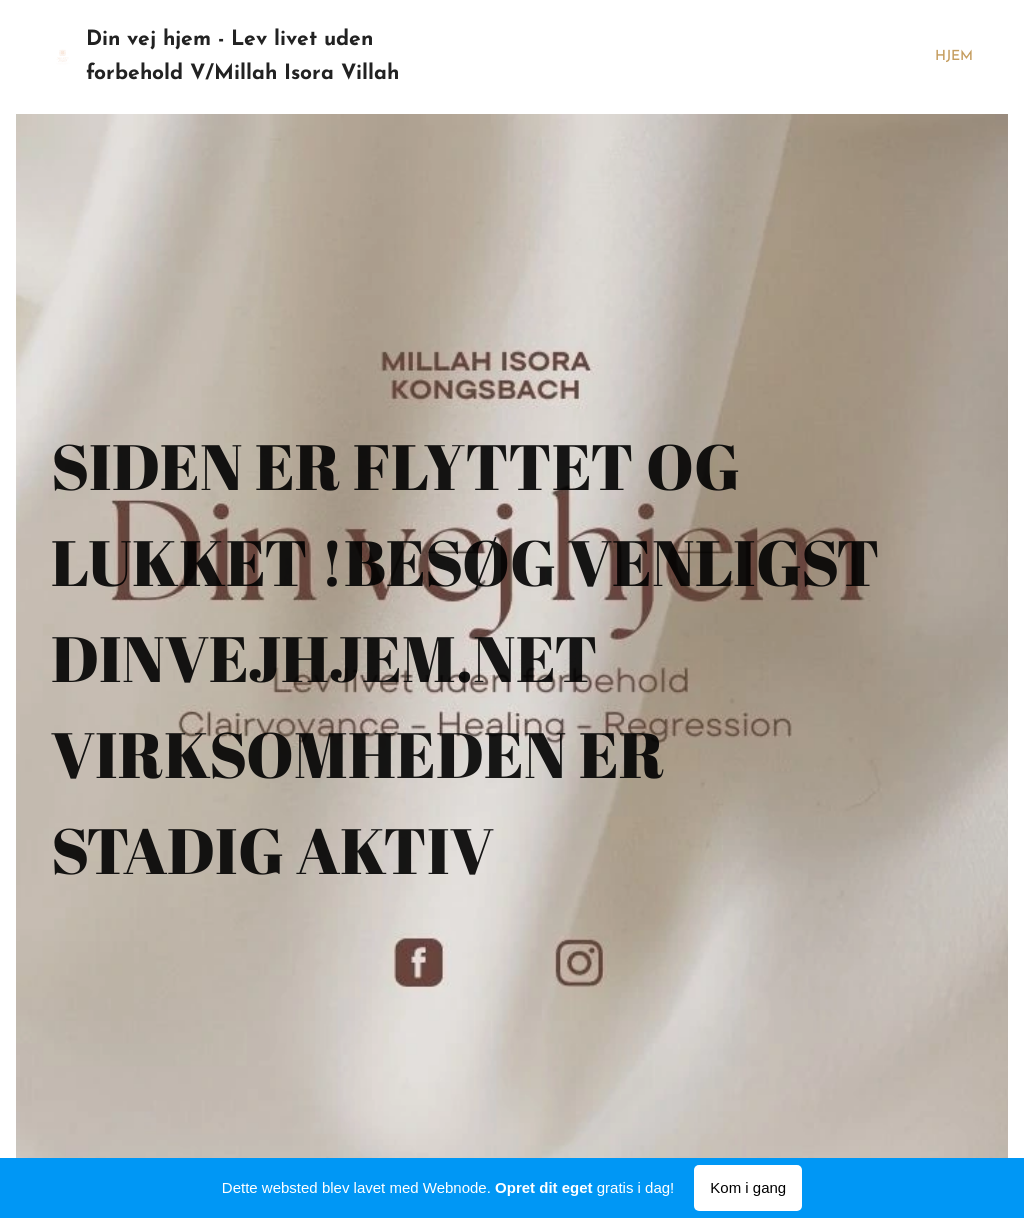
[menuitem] (948, 57)
